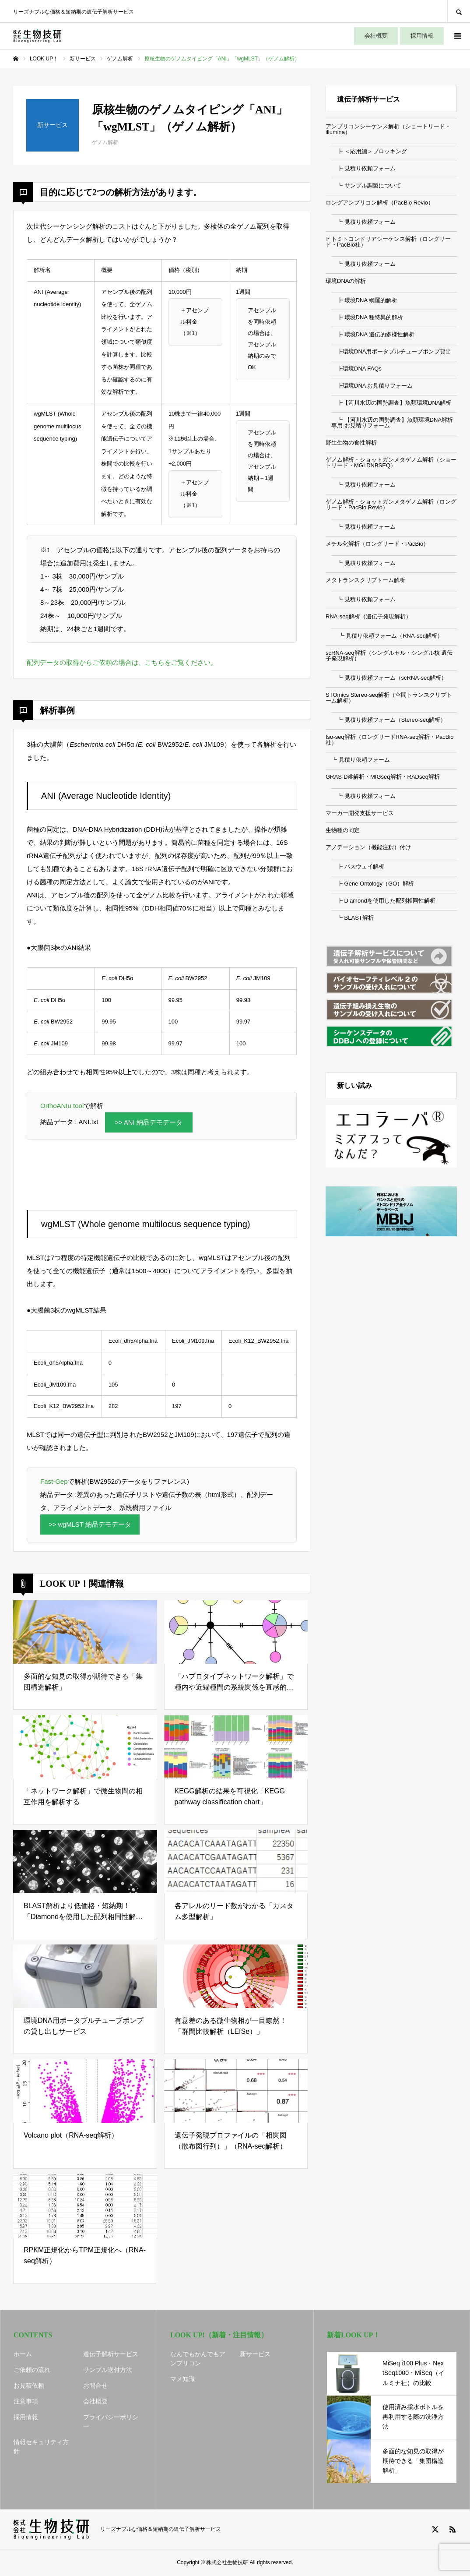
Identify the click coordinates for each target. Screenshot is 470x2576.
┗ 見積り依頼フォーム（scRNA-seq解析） (389, 677)
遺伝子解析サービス (110, 2354)
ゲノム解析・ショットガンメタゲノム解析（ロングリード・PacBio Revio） (391, 504)
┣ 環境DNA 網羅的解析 (364, 300)
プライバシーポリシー (110, 2422)
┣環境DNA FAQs (356, 368)
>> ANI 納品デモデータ (148, 1122)
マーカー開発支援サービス (360, 813)
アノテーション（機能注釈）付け (368, 847)
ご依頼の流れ (32, 2370)
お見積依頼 (29, 2385)
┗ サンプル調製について (366, 185)
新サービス (255, 2354)
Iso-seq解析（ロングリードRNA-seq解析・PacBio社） (390, 740)
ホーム (23, 2354)
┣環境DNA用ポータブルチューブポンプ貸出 (391, 351)
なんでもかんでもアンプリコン (197, 2359)
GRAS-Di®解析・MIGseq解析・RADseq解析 (383, 776)
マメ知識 (182, 2379)
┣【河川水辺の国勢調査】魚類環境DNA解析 (391, 402)
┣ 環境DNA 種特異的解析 (367, 317)
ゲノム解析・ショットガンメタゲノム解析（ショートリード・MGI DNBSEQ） (391, 462)
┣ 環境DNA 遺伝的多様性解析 (372, 334)
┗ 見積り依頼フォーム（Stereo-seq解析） (388, 719)
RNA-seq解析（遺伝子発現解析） (368, 616)
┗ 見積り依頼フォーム (363, 222)
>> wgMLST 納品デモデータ (90, 1525)
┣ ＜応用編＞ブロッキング (369, 151)
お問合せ (95, 2385)
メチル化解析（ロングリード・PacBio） (377, 543)
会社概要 (376, 35)
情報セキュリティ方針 (41, 2447)
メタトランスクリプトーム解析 (365, 580)
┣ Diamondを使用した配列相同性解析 (383, 900)
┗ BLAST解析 (352, 917)
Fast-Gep (54, 1482)
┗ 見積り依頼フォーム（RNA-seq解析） (387, 635)
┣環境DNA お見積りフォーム (372, 385)
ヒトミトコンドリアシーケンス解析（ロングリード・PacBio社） (388, 242)
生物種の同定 (343, 830)
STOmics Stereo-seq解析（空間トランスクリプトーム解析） (389, 698)
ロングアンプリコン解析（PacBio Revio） (380, 202)
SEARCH (458, 11)
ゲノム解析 (105, 142)
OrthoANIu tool (62, 1105)
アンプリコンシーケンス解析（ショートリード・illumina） (388, 129)
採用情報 (421, 35)
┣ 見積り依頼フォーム (363, 168)
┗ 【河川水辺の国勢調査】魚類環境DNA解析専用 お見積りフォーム (392, 422)
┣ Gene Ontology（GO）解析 (372, 883)
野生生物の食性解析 (351, 442)
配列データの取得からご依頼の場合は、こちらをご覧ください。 (122, 662)
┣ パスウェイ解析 (357, 866)
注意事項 (26, 2401)
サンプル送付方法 (107, 2370)
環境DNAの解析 (346, 281)
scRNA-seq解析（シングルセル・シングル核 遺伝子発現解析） (389, 655)
